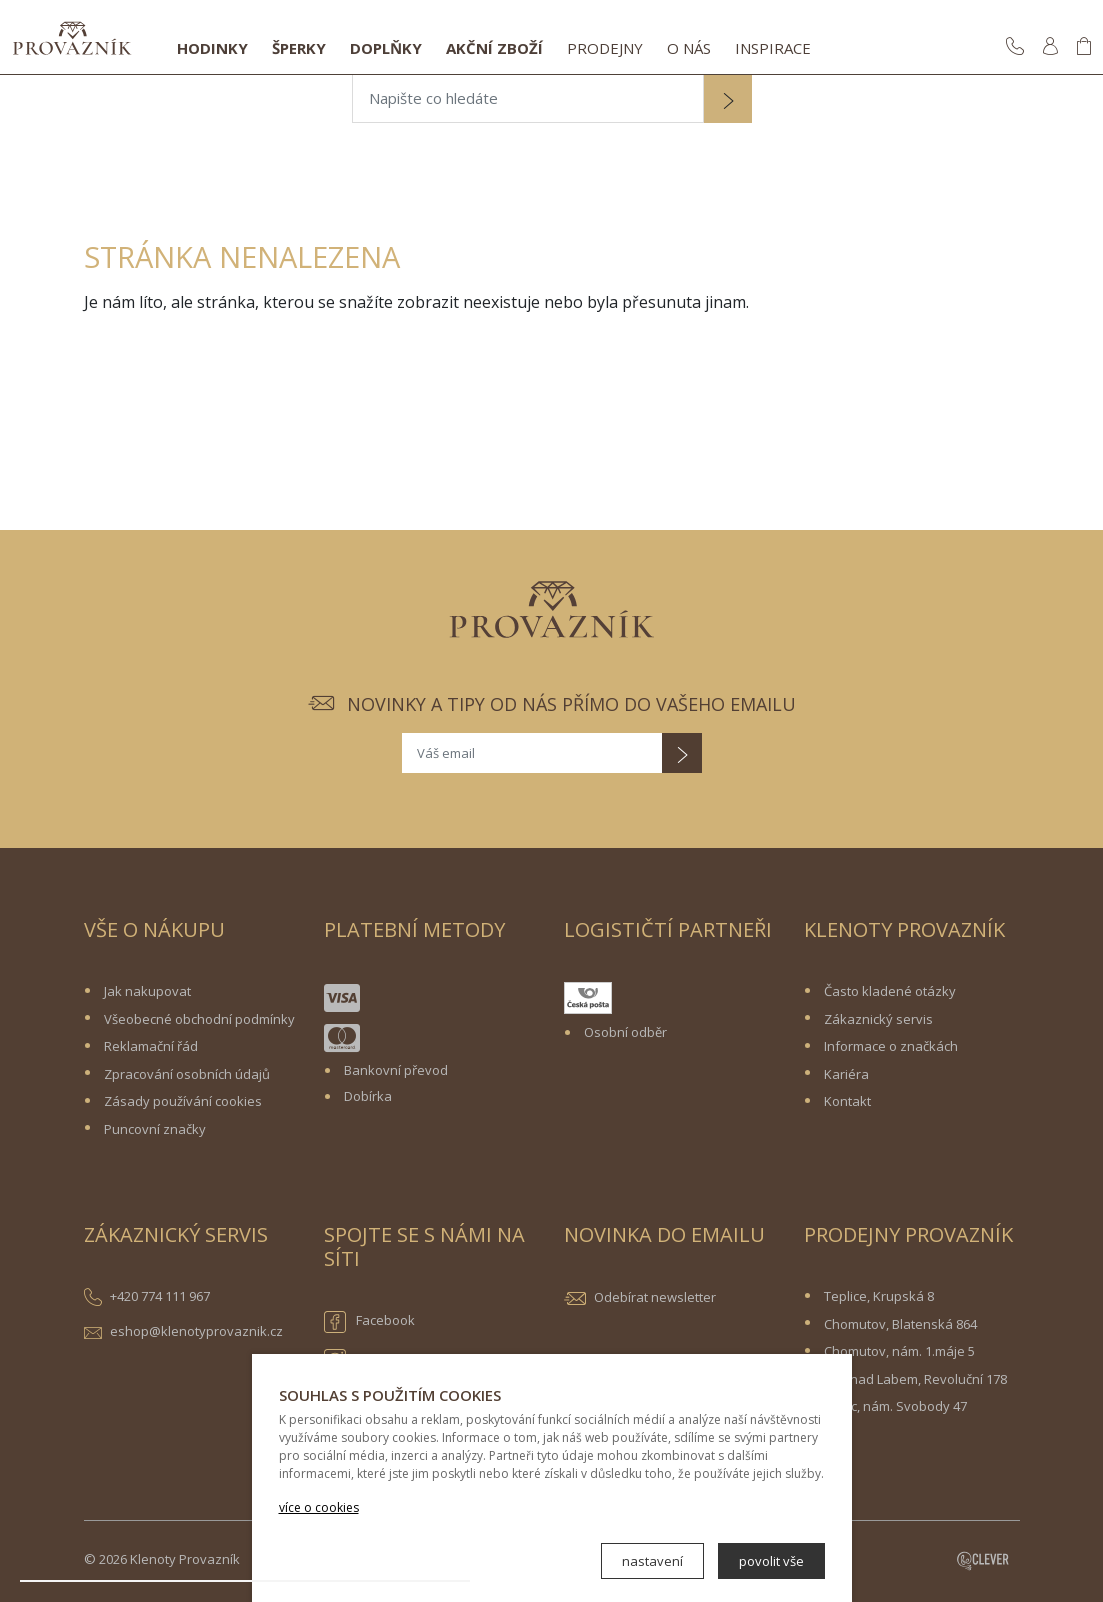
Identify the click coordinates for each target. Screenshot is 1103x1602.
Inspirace (773, 48)
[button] (728, 101)
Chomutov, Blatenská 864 (900, 1324)
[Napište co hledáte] (528, 99)
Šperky (299, 48)
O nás (689, 48)
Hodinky (212, 48)
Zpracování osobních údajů (187, 1074)
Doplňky (386, 48)
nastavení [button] (652, 1561)
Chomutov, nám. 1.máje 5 (899, 1351)
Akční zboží (494, 48)
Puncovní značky (155, 1129)
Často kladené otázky (890, 991)
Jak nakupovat (147, 991)
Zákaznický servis (878, 1019)
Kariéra (846, 1074)
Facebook (369, 1322)
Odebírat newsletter (655, 1297)
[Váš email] (532, 753)
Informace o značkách (891, 1046)
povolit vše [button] (771, 1561)
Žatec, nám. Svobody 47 (895, 1406)
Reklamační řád (151, 1046)
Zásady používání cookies (183, 1101)
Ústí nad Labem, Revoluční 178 (915, 1379)
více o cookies (319, 1507)
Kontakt (847, 1101)
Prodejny (605, 48)
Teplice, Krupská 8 (879, 1296)
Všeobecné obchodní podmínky (199, 1019)
